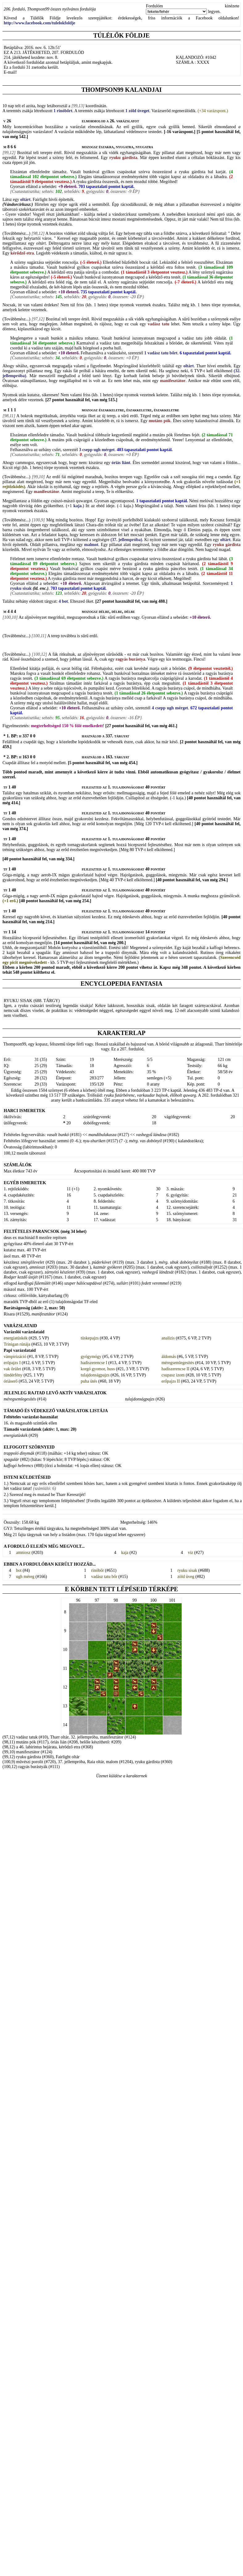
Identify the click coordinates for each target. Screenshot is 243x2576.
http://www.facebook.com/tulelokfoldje (39, 23)
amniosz (23, 1552)
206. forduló (14, 9)
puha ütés (89, 1381)
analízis (168, 1338)
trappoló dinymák (19, 1453)
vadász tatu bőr (104, 1576)
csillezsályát (201, 1267)
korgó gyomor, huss (98, 1369)
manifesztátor (43, 1314)
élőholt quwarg (183, 1095)
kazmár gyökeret (107, 1267)
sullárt (122, 1283)
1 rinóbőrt (62, 110)
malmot (91, 544)
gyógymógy (91, 1356)
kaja (77, 505)
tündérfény (13, 1375)
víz (190, 1552)
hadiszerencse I (94, 1362)
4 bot (63, 601)
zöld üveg (185, 1576)
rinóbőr (97, 1570)
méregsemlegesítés (178, 1362)
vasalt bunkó (58, 1134)
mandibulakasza (103, 1134)
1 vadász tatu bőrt (160, 353)
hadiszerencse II (176, 1369)
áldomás (169, 1356)
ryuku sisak (187, 1570)
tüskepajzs (90, 1338)
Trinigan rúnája (17, 1344)
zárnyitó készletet (60, 1272)
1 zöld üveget (136, 110)
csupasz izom (173, 1375)
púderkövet (101, 1262)
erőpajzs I (12, 1362)
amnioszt (37, 1267)
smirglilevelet (32, 1262)
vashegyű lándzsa (151, 1134)
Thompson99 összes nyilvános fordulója (61, 9)
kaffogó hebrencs (18, 1465)
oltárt (25, 199)
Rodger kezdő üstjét (21, 1277)
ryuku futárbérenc (119, 1095)
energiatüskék (16, 1338)
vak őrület (12, 1369)
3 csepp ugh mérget (96, 449)
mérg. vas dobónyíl (145, 1141)
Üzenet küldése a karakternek (121, 1776)
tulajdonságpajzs (95, 1375)
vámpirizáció (15, 1356)
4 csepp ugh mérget (169, 708)
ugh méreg (25, 1576)
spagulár (11, 1459)
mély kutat (110, 243)
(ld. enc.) (40, 588)
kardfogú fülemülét (34, 1283)
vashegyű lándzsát (158, 1272)
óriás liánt (121, 462)
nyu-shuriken (94, 1141)
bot (19, 1570)
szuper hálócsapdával (83, 1283)
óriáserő (11, 1381)
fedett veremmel (155, 1283)
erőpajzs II (171, 1381)
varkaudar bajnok (152, 1095)
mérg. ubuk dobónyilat (178, 1262)
